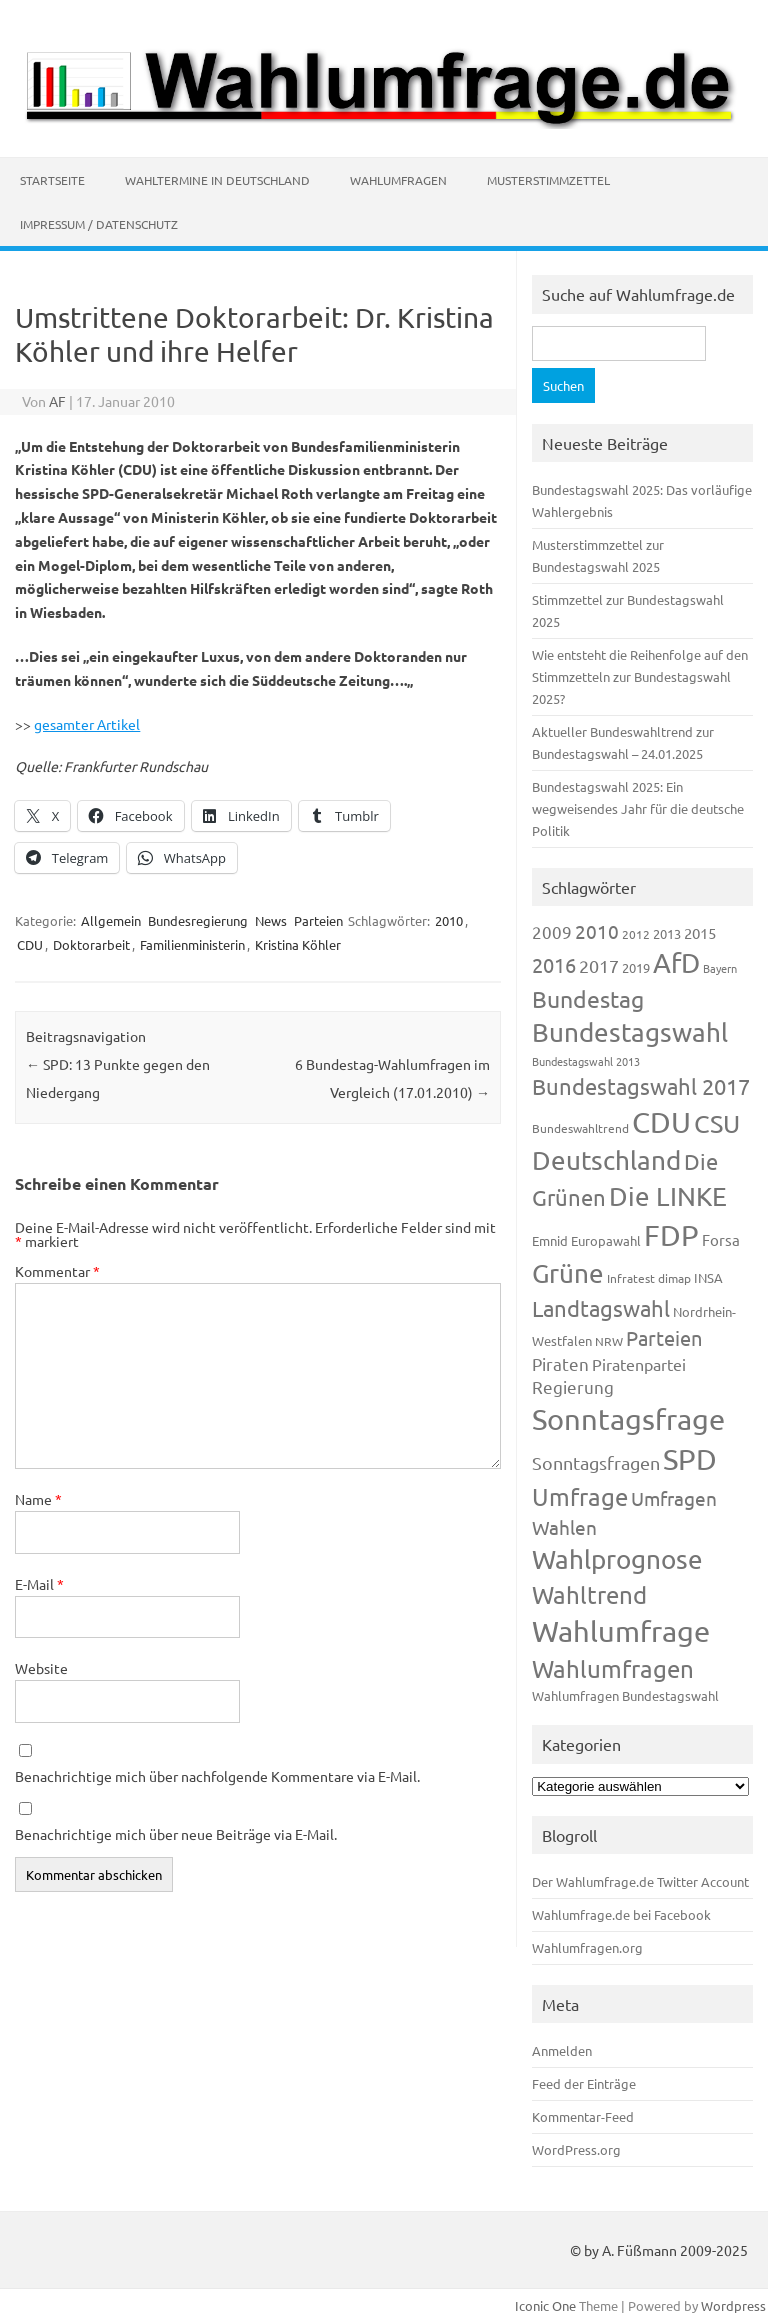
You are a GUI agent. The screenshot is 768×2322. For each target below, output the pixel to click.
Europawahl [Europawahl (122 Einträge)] (606, 1240)
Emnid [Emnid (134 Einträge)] (550, 1240)
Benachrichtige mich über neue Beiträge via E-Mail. (176, 1834)
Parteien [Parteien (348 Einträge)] (664, 1337)
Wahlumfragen (398, 180)
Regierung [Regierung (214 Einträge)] (573, 1386)
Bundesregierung (198, 920)
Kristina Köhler (298, 944)
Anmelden (562, 2050)
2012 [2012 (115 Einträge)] (636, 934)
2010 (449, 920)
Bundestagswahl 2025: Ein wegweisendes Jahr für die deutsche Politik (638, 808)
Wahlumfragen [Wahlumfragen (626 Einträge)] (613, 1668)
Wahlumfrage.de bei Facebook (621, 1914)
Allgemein (111, 920)
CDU (30, 944)
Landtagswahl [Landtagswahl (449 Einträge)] (601, 1308)
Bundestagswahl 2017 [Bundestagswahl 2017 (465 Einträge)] (641, 1086)
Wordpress (733, 2305)
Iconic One (545, 2305)
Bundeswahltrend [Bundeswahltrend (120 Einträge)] (580, 1128)
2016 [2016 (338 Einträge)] (554, 964)
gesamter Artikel (87, 724)
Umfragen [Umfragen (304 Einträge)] (674, 1498)
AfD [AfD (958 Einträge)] (676, 962)
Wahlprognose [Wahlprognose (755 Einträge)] (617, 1559)
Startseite (52, 180)
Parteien (318, 920)
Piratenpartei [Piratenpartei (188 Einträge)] (639, 1364)
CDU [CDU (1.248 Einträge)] (661, 1122)
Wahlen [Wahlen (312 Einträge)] (564, 1527)
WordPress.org (576, 2149)
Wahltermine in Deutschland (217, 180)
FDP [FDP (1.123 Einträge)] (671, 1235)
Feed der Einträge (584, 2083)
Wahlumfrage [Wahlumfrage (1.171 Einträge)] (621, 1631)
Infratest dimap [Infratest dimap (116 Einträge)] (649, 1278)
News (271, 920)
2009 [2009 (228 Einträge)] (552, 931)
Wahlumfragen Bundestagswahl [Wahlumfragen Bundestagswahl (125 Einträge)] (625, 1695)
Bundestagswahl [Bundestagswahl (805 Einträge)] (630, 1032)
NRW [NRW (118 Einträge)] (609, 1341)
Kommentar (57, 1271)
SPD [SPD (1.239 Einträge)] (690, 1459)
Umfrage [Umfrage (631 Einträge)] (580, 1496)
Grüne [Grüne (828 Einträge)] (568, 1273)
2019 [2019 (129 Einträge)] (636, 967)
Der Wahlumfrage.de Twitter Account (640, 1881)
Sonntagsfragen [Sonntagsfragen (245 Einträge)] (596, 1462)
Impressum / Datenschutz (99, 224)
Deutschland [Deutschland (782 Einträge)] (606, 1160)
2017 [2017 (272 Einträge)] (599, 965)
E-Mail (39, 1584)
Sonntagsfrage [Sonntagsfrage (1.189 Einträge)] (628, 1419)
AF (57, 401)
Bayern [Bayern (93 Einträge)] (720, 968)
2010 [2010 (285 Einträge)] (597, 931)
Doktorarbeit (91, 944)
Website (41, 1668)
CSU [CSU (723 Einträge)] (717, 1123)
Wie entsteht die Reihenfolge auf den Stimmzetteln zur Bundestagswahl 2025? (640, 676)
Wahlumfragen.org (587, 1947)
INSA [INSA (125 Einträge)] (708, 1277)
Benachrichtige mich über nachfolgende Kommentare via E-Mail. (217, 1776)
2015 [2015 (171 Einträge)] (700, 932)
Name (38, 1499)
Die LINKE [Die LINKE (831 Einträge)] (668, 1196)
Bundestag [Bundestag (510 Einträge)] (588, 998)
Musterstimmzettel (548, 180)
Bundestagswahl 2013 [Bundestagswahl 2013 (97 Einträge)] (586, 1061)
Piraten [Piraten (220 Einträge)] (560, 1363)
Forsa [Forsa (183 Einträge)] (721, 1239)
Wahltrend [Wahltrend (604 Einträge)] (589, 1594)
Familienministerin (192, 944)
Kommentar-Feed (583, 2116)
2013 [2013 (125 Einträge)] (667, 933)
